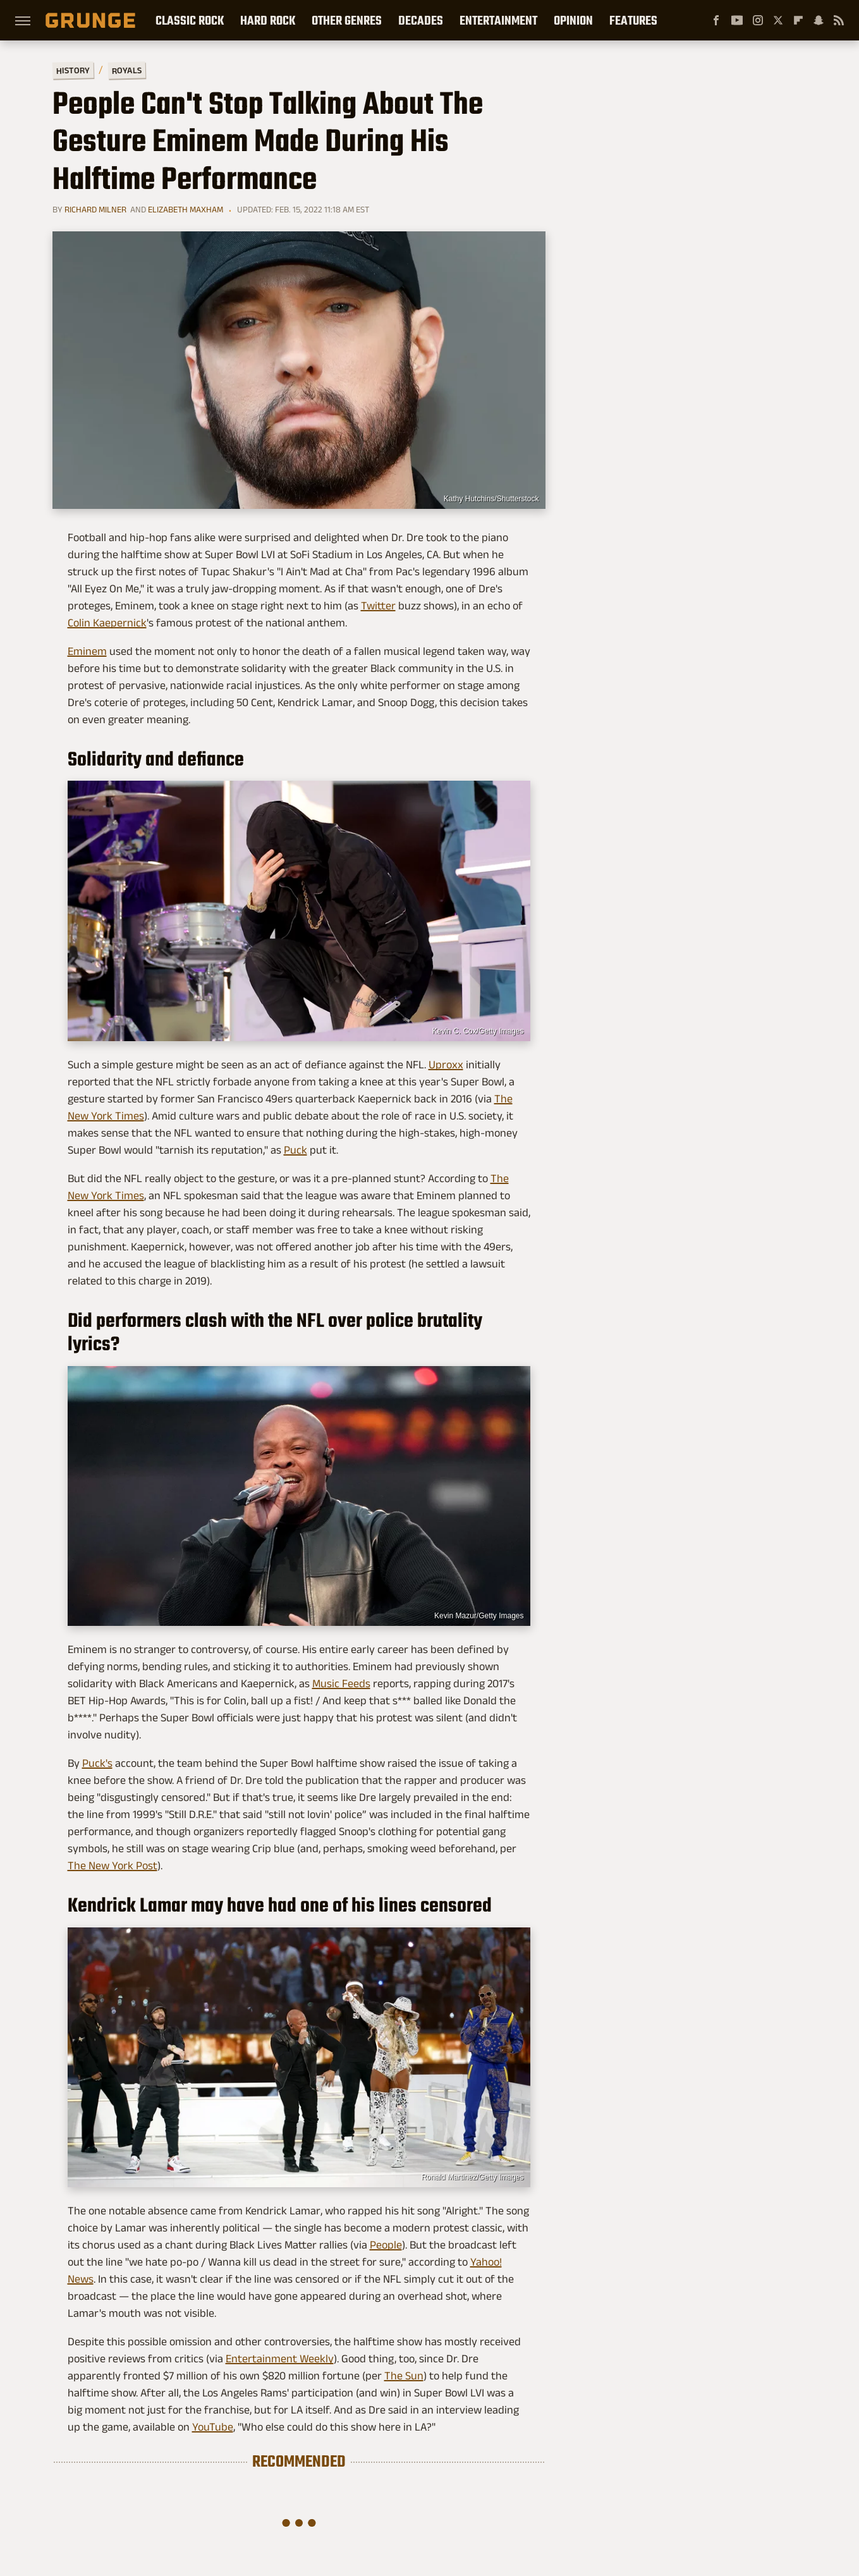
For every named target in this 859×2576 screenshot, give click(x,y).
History (72, 69)
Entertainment (498, 20)
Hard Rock (267, 20)
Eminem (87, 651)
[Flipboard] (798, 20)
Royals (126, 69)
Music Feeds (341, 1683)
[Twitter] (778, 20)
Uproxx (446, 1064)
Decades (420, 20)
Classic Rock (189, 20)
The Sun (403, 2375)
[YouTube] (737, 20)
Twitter (378, 605)
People (386, 2244)
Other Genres (347, 20)
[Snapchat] (818, 20)
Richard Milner (95, 209)
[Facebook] (716, 20)
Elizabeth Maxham (185, 209)
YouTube (212, 2426)
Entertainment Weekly (280, 2358)
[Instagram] (758, 20)
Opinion (573, 20)
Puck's (97, 1763)
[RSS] (839, 20)
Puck (295, 1150)
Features (633, 20)
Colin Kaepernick (107, 622)
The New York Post (112, 1865)
